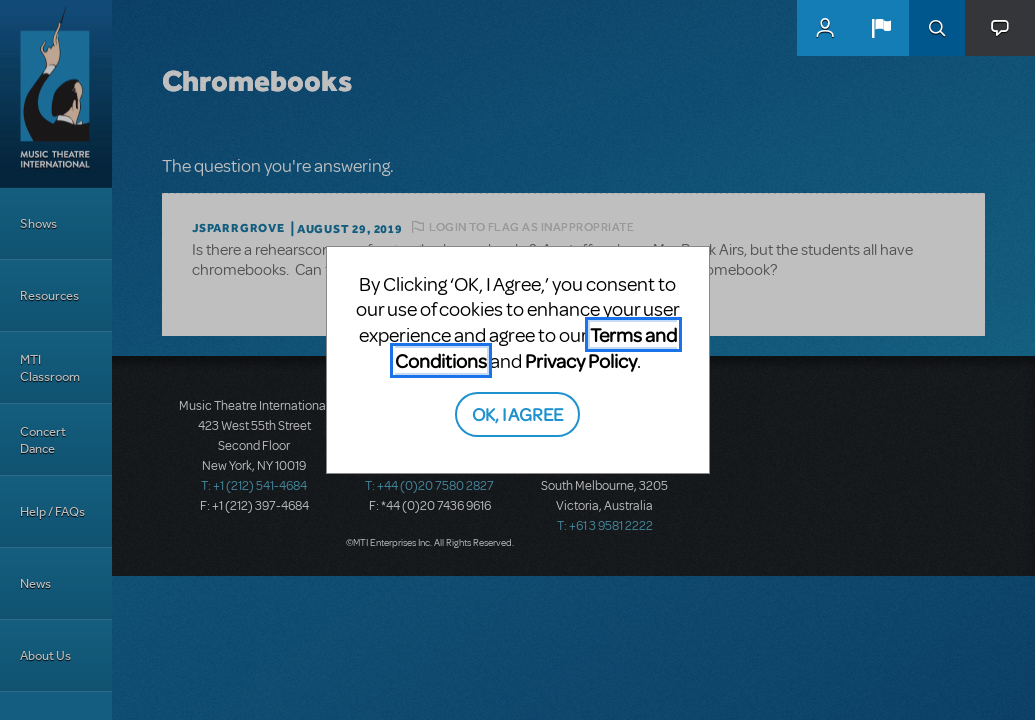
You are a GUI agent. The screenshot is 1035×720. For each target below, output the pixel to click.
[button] (881, 28)
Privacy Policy (581, 360)
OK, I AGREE (517, 413)
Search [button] (937, 28)
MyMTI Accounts (825, 28)
